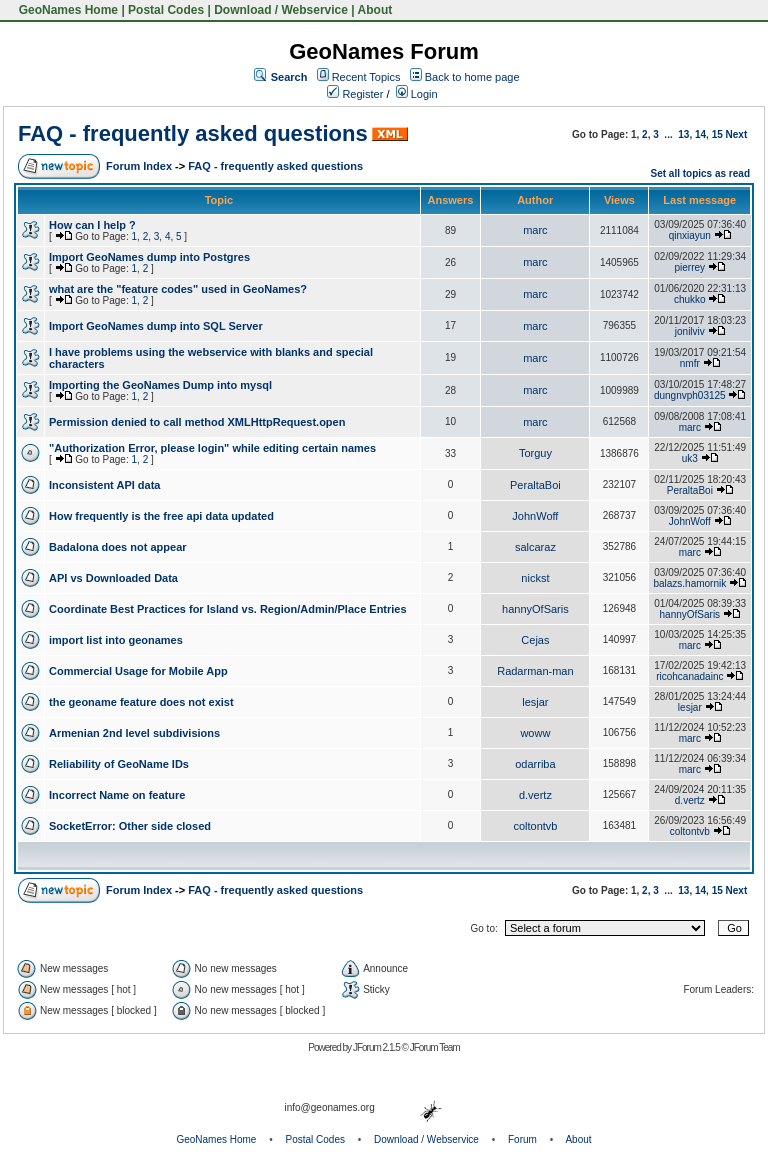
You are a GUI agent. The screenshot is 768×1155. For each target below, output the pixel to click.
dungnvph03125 (690, 395)
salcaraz (535, 547)
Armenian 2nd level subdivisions (134, 733)
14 (700, 134)
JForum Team (435, 1047)
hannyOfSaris (535, 609)
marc (535, 230)
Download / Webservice (281, 10)
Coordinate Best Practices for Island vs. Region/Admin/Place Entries (228, 609)
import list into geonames (116, 640)
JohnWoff (535, 516)
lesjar (535, 702)
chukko (690, 299)
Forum (522, 1139)
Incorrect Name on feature (117, 795)
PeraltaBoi (535, 485)
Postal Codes (166, 10)
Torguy (535, 453)
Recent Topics (366, 77)
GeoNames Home (66, 10)
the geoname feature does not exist (141, 702)
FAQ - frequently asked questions (193, 133)
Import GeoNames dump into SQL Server (156, 326)
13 (683, 134)
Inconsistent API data (104, 485)
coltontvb (535, 826)
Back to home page (472, 77)
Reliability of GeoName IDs (119, 764)
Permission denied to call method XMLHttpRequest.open (197, 422)
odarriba (535, 764)
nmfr (690, 363)
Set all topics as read (701, 173)
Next (737, 134)
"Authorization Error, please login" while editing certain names (212, 448)
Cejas (535, 640)
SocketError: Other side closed (130, 826)
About (375, 10)
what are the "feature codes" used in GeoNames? (178, 289)
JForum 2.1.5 (377, 1047)
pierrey (690, 267)
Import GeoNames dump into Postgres (149, 257)
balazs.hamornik (689, 583)
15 (717, 134)
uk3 (690, 458)
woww (535, 733)
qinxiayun (690, 235)
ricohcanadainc (689, 676)
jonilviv (690, 331)
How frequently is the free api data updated (161, 516)
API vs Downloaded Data (113, 578)
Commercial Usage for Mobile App (138, 671)
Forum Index (139, 166)
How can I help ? (92, 225)
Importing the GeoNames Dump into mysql (160, 385)
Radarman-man (535, 671)
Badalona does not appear (118, 547)
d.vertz (535, 795)
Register (355, 94)
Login (417, 94)
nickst (535, 578)
